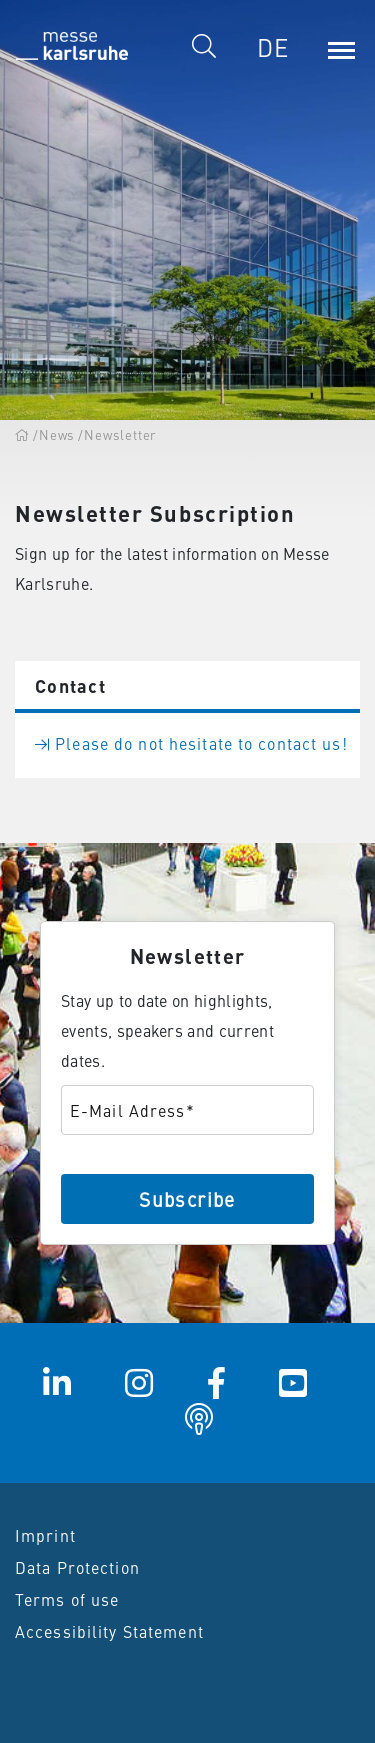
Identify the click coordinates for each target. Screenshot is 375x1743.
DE (273, 47)
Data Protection (77, 1567)
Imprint (45, 1535)
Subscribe (187, 1198)
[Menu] (341, 47)
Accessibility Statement (109, 1631)
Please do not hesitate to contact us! (191, 743)
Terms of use (67, 1599)
